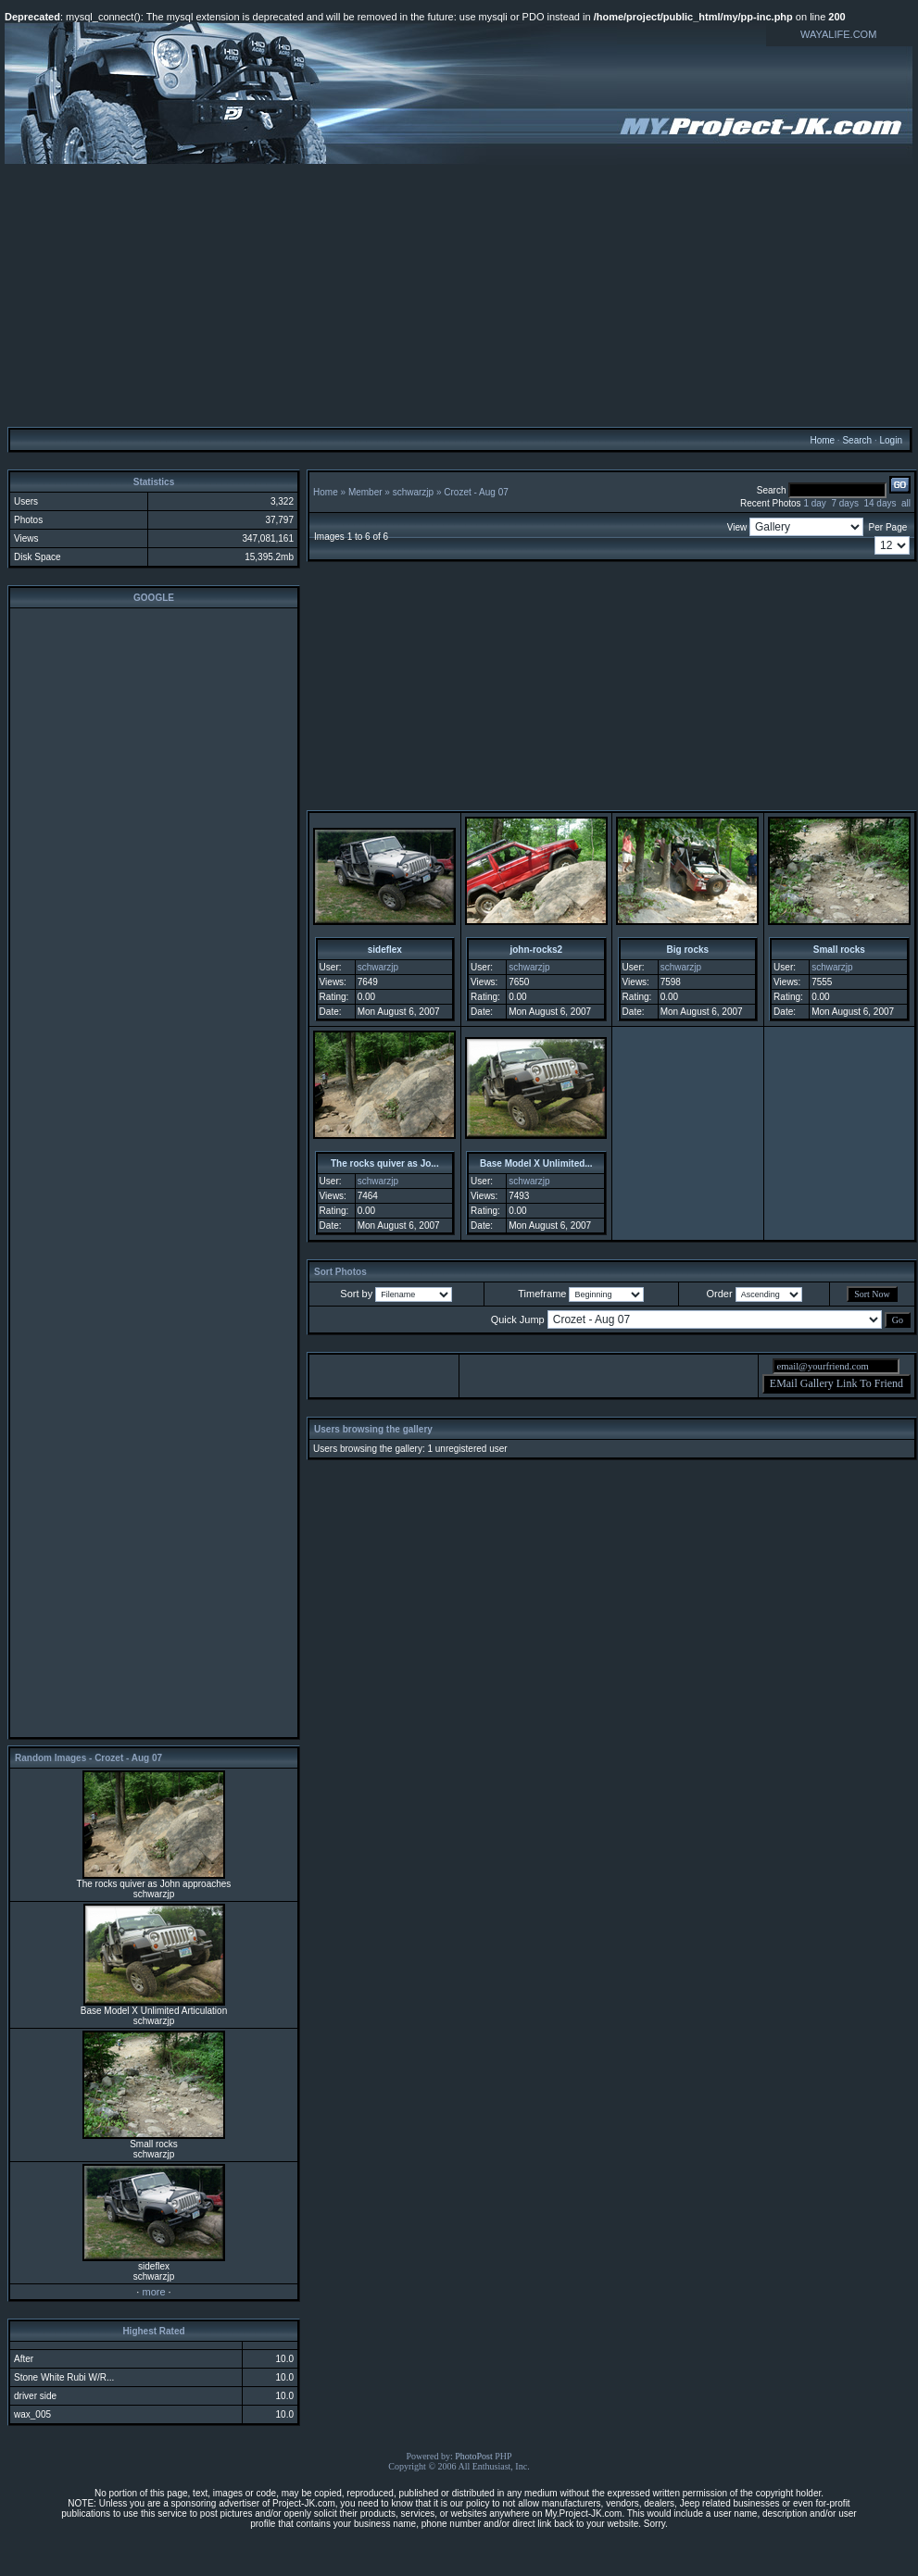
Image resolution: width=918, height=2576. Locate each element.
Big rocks (688, 949)
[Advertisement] (459, 294)
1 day (814, 503)
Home (822, 440)
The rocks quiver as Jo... (385, 1163)
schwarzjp (413, 492)
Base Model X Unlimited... (536, 1163)
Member (365, 492)
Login (890, 440)
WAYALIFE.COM (838, 34)
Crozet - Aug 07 (476, 492)
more (153, 2291)
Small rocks (839, 949)
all (906, 503)
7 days (844, 503)
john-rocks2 (535, 949)
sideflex (385, 949)
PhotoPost (474, 2456)
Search (857, 440)
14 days (879, 503)
